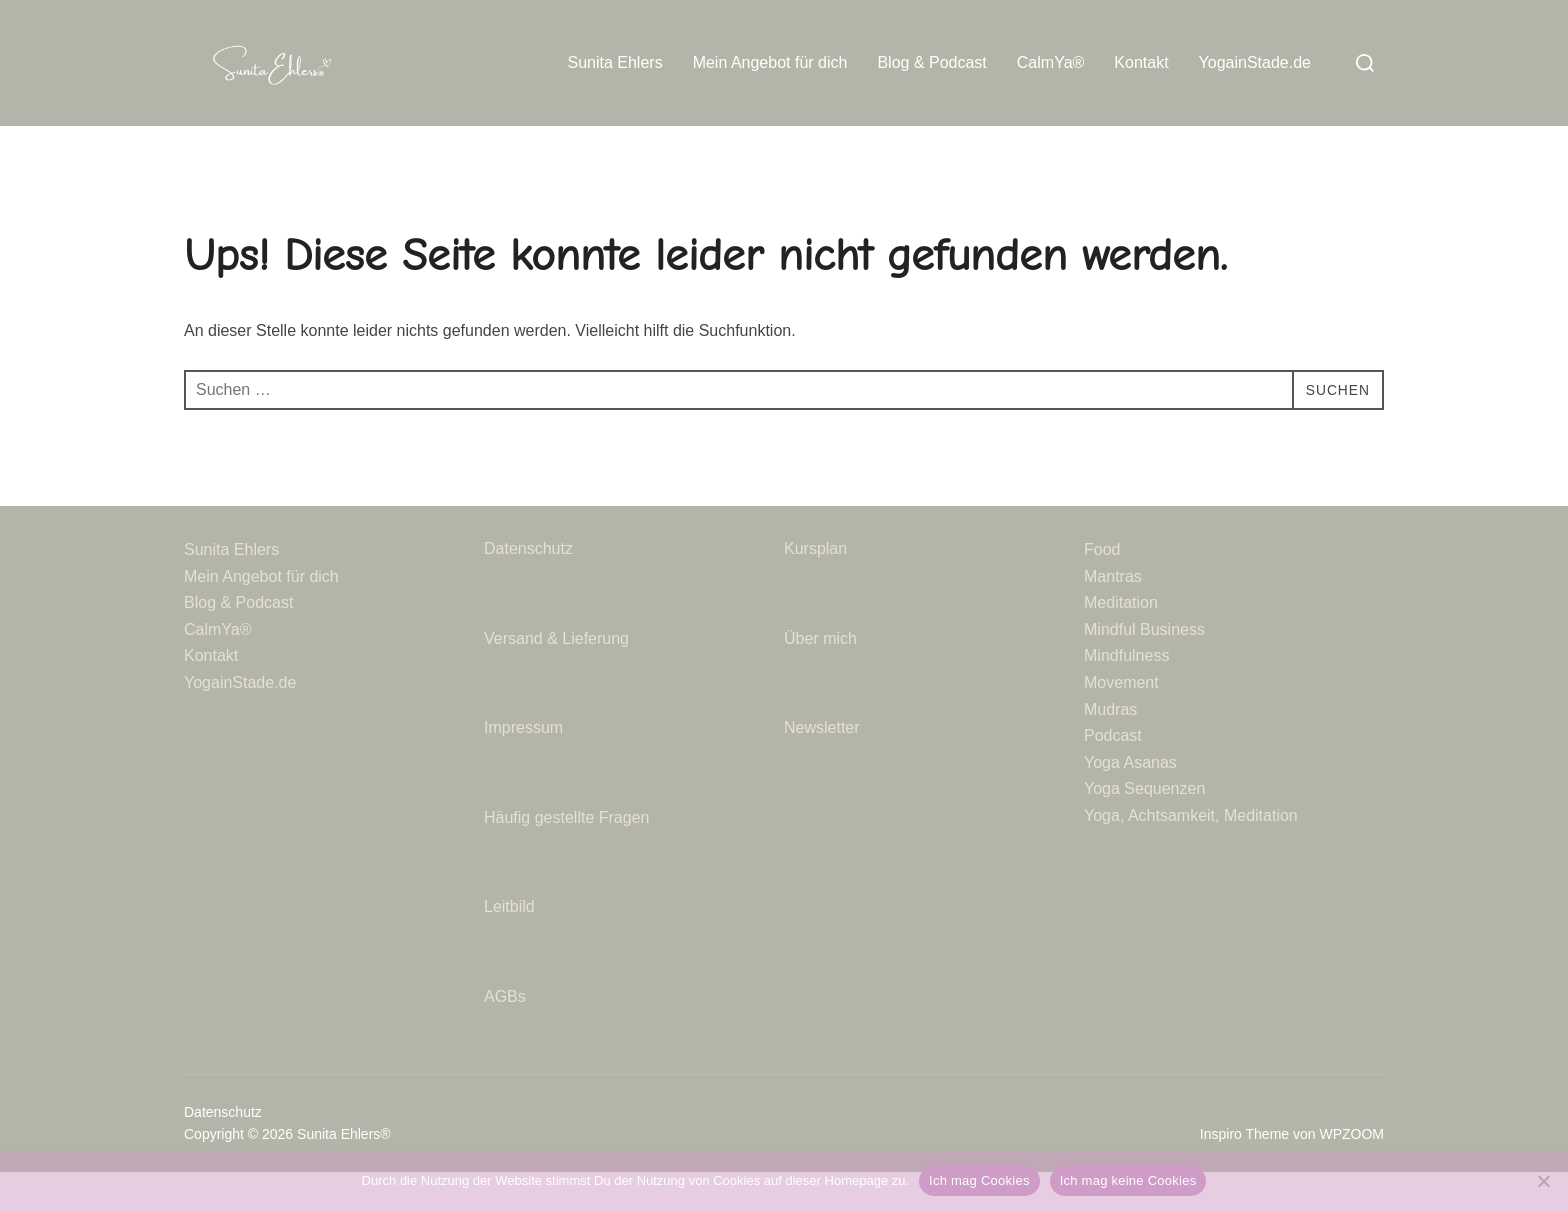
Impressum (523, 767)
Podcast (1113, 775)
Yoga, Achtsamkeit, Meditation (1191, 855)
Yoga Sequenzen (1144, 828)
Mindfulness (1126, 695)
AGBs (507, 1036)
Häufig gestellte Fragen (566, 856)
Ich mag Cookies (979, 1180)
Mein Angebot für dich (770, 62)
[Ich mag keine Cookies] (1543, 1181)
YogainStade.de (1255, 62)
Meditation (1121, 642)
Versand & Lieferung (556, 677)
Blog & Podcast (931, 62)
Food (1102, 589)
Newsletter (824, 767)
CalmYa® (1051, 62)
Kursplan (815, 588)
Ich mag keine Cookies (1128, 1180)
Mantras (1113, 615)
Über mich (820, 677)
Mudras (1110, 748)
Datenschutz (530, 588)
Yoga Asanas (1130, 801)
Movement (1121, 722)
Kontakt (1141, 62)
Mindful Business (1144, 668)
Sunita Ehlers (614, 62)
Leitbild (509, 946)
